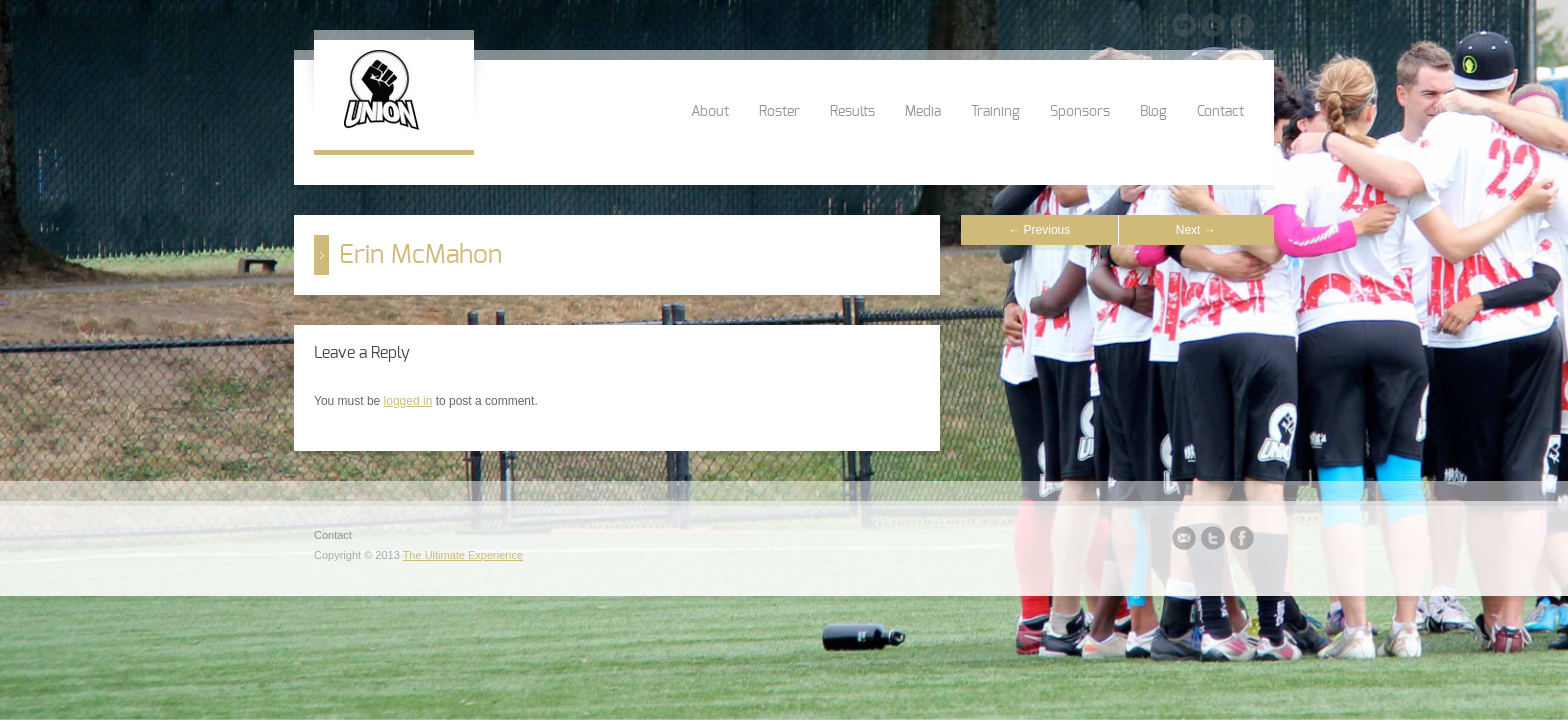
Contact (1220, 112)
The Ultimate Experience (463, 555)
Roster (779, 112)
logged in (408, 401)
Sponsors (1080, 112)
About (710, 112)
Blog (1153, 112)
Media (923, 112)
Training (995, 112)
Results (852, 112)
